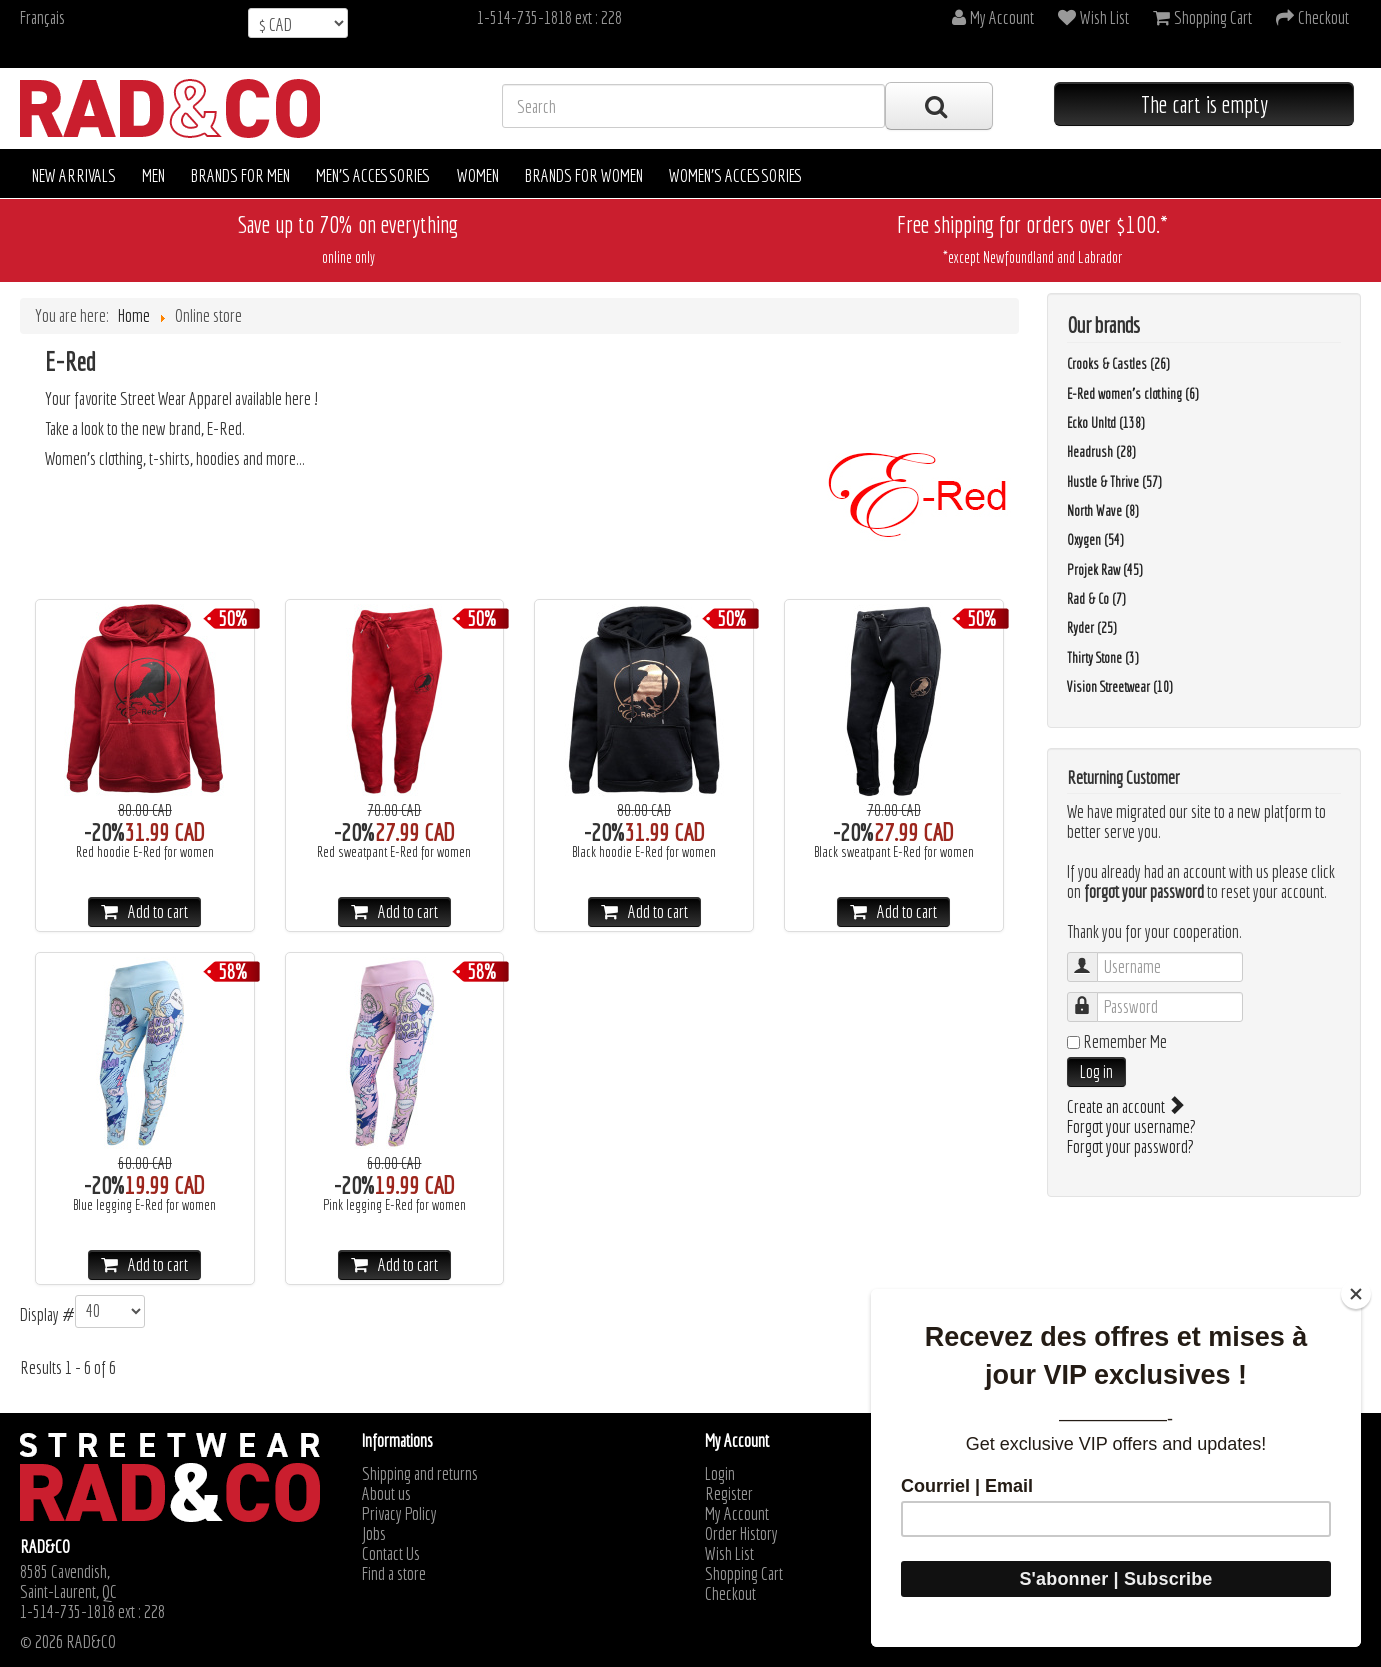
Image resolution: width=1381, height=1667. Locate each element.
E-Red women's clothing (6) (1133, 394)
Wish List (729, 1554)
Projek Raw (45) (1105, 570)
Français (42, 17)
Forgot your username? (1131, 1126)
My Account (737, 1514)
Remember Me (1125, 1042)
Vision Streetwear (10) (1120, 687)
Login (720, 1474)
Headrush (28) (1101, 452)
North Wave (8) (1103, 511)
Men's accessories (373, 175)
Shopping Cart (744, 1574)
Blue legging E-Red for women (144, 1205)
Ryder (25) (1092, 628)
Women (478, 175)
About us (386, 1494)
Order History (741, 1534)
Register (729, 1494)
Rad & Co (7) (1096, 599)
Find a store (394, 1574)
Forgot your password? (1130, 1146)
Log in (1096, 1071)
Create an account (1124, 1106)
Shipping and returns (420, 1474)
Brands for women (584, 175)
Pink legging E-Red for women (394, 1205)
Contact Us (391, 1554)
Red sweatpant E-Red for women (394, 852)
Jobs (374, 1534)
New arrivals (74, 175)
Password (1092, 997)
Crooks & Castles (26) (1118, 364)
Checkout (730, 1594)
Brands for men (240, 175)
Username (1092, 957)
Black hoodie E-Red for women (644, 852)
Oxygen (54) (1095, 540)
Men (153, 175)
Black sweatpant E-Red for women (894, 852)
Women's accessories (736, 175)
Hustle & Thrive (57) (1114, 482)
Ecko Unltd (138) (1106, 423)
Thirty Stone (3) (1103, 658)
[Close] (1356, 1294)
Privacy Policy (399, 1514)
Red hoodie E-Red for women (145, 852)
